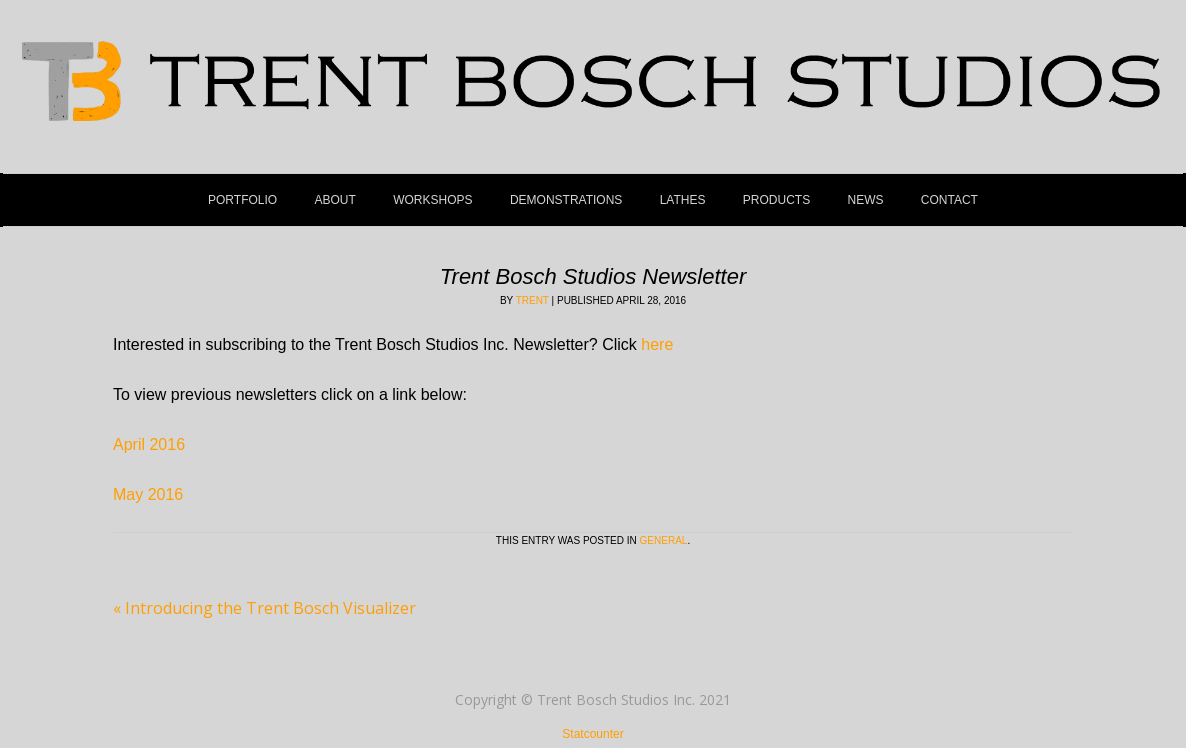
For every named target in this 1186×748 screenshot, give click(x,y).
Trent (532, 300)
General (664, 540)
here (657, 344)
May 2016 (148, 494)
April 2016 (149, 444)
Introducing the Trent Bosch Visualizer (264, 608)
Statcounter (592, 734)
